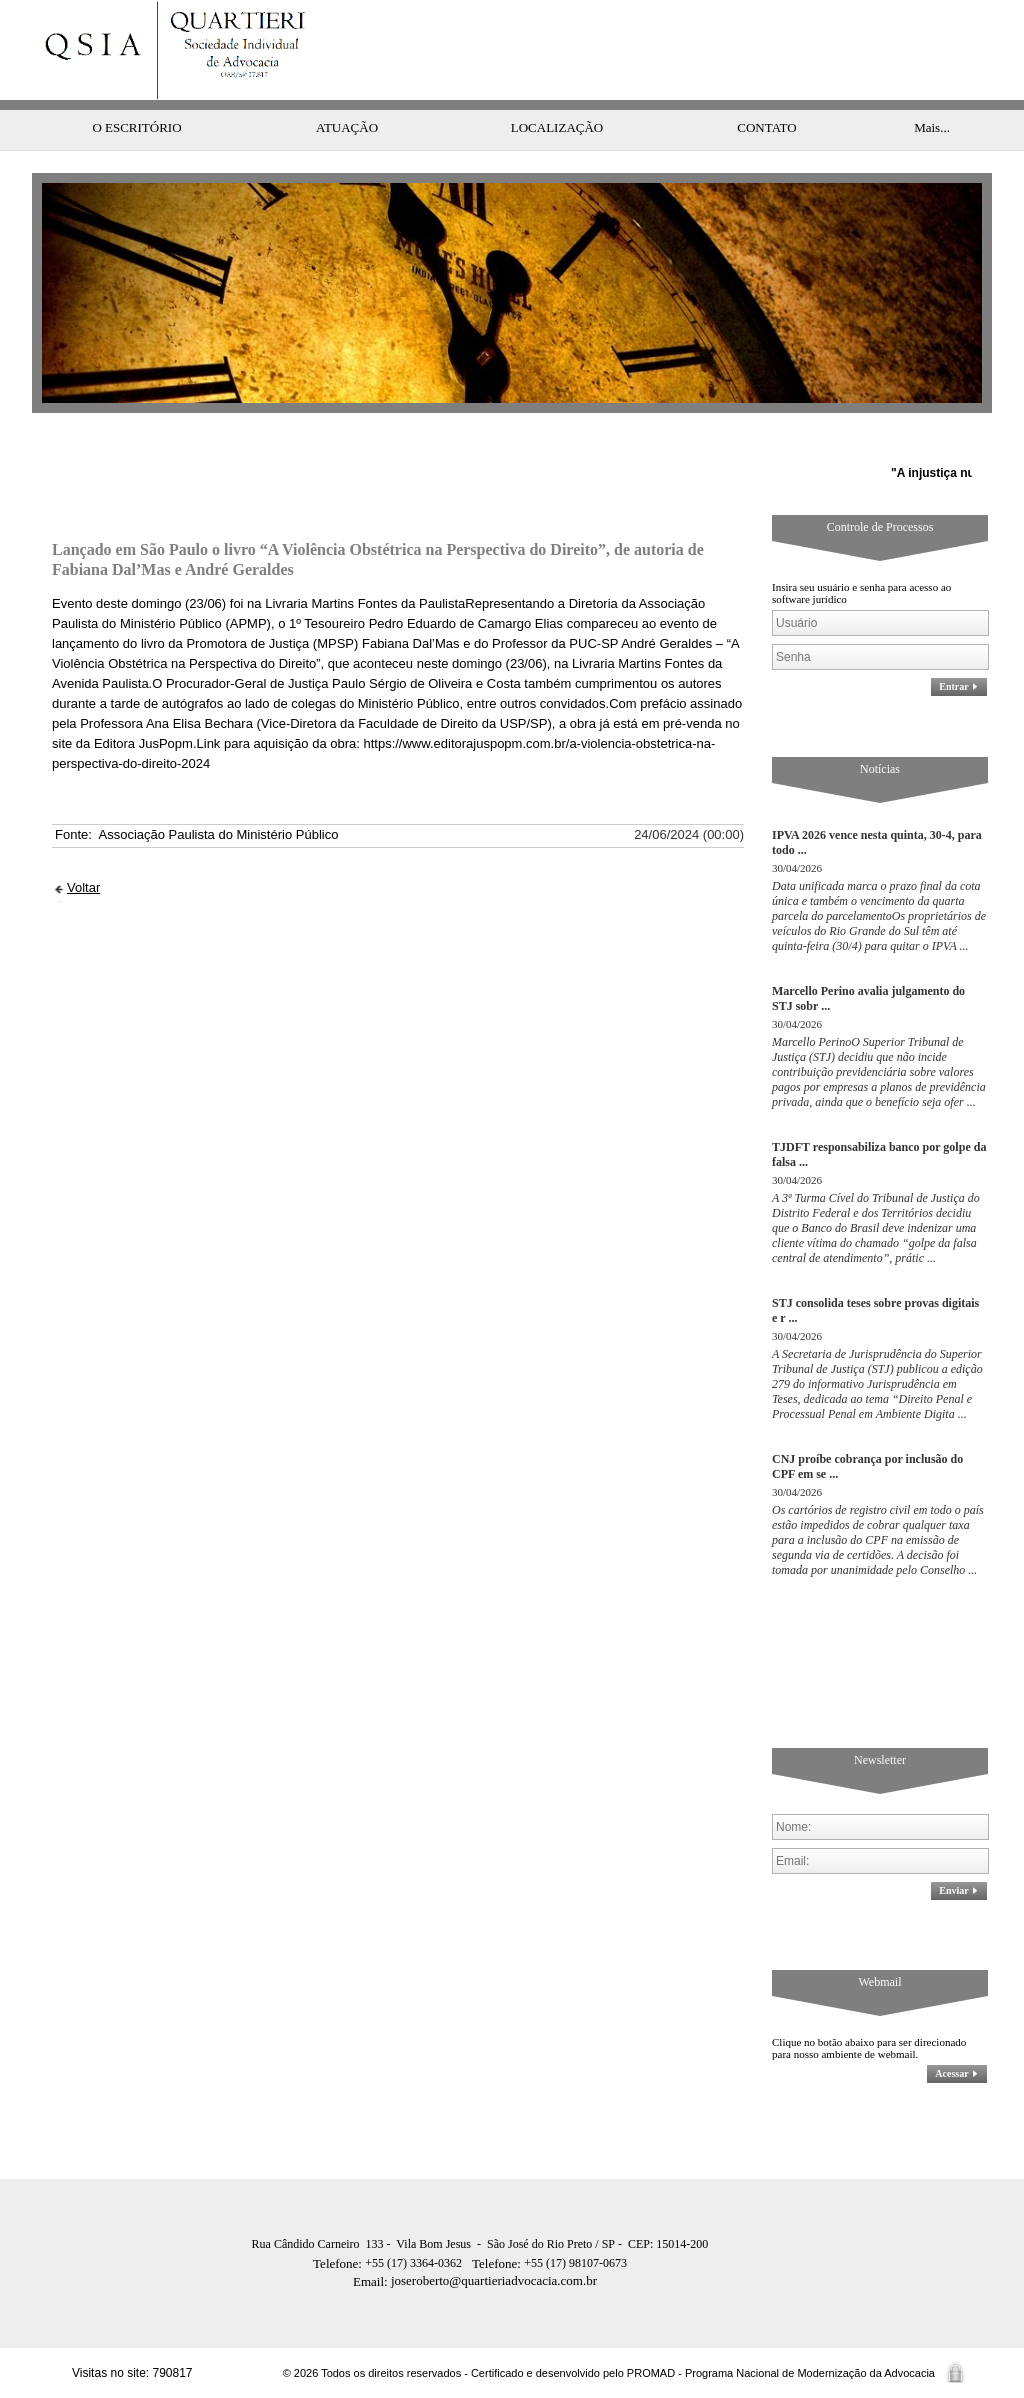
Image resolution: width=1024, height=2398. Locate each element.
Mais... (932, 127)
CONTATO (766, 127)
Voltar (83, 887)
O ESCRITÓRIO (136, 127)
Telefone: (339, 2263)
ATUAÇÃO (347, 127)
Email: (372, 2281)
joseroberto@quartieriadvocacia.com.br (475, 2280)
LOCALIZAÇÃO (557, 127)
